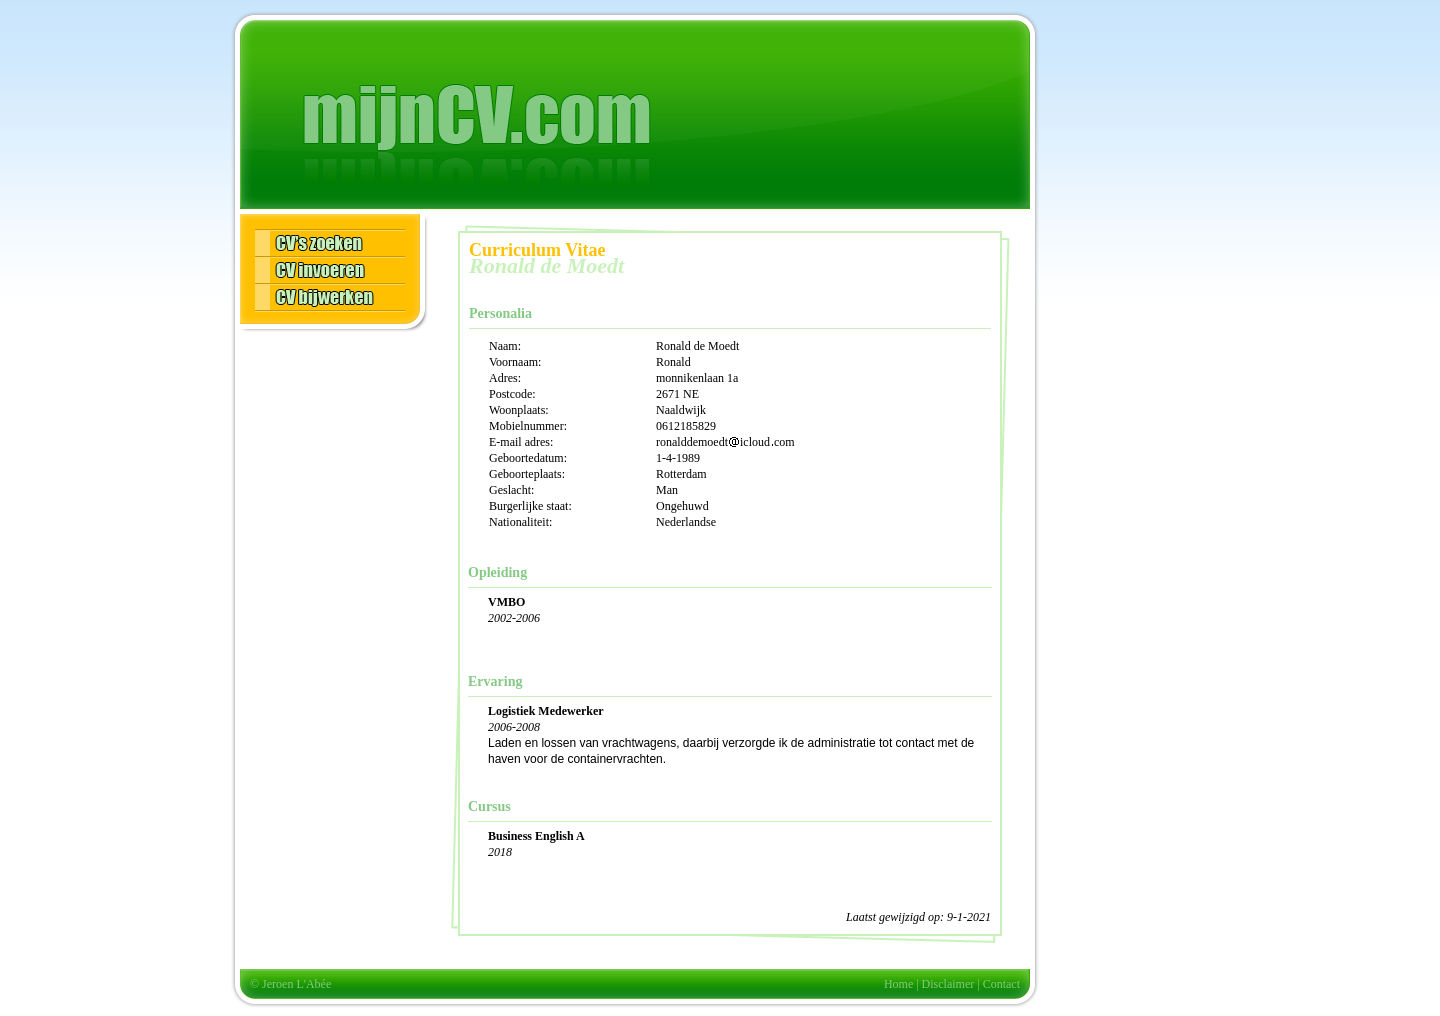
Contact (1001, 984)
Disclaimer (948, 984)
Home (898, 984)
